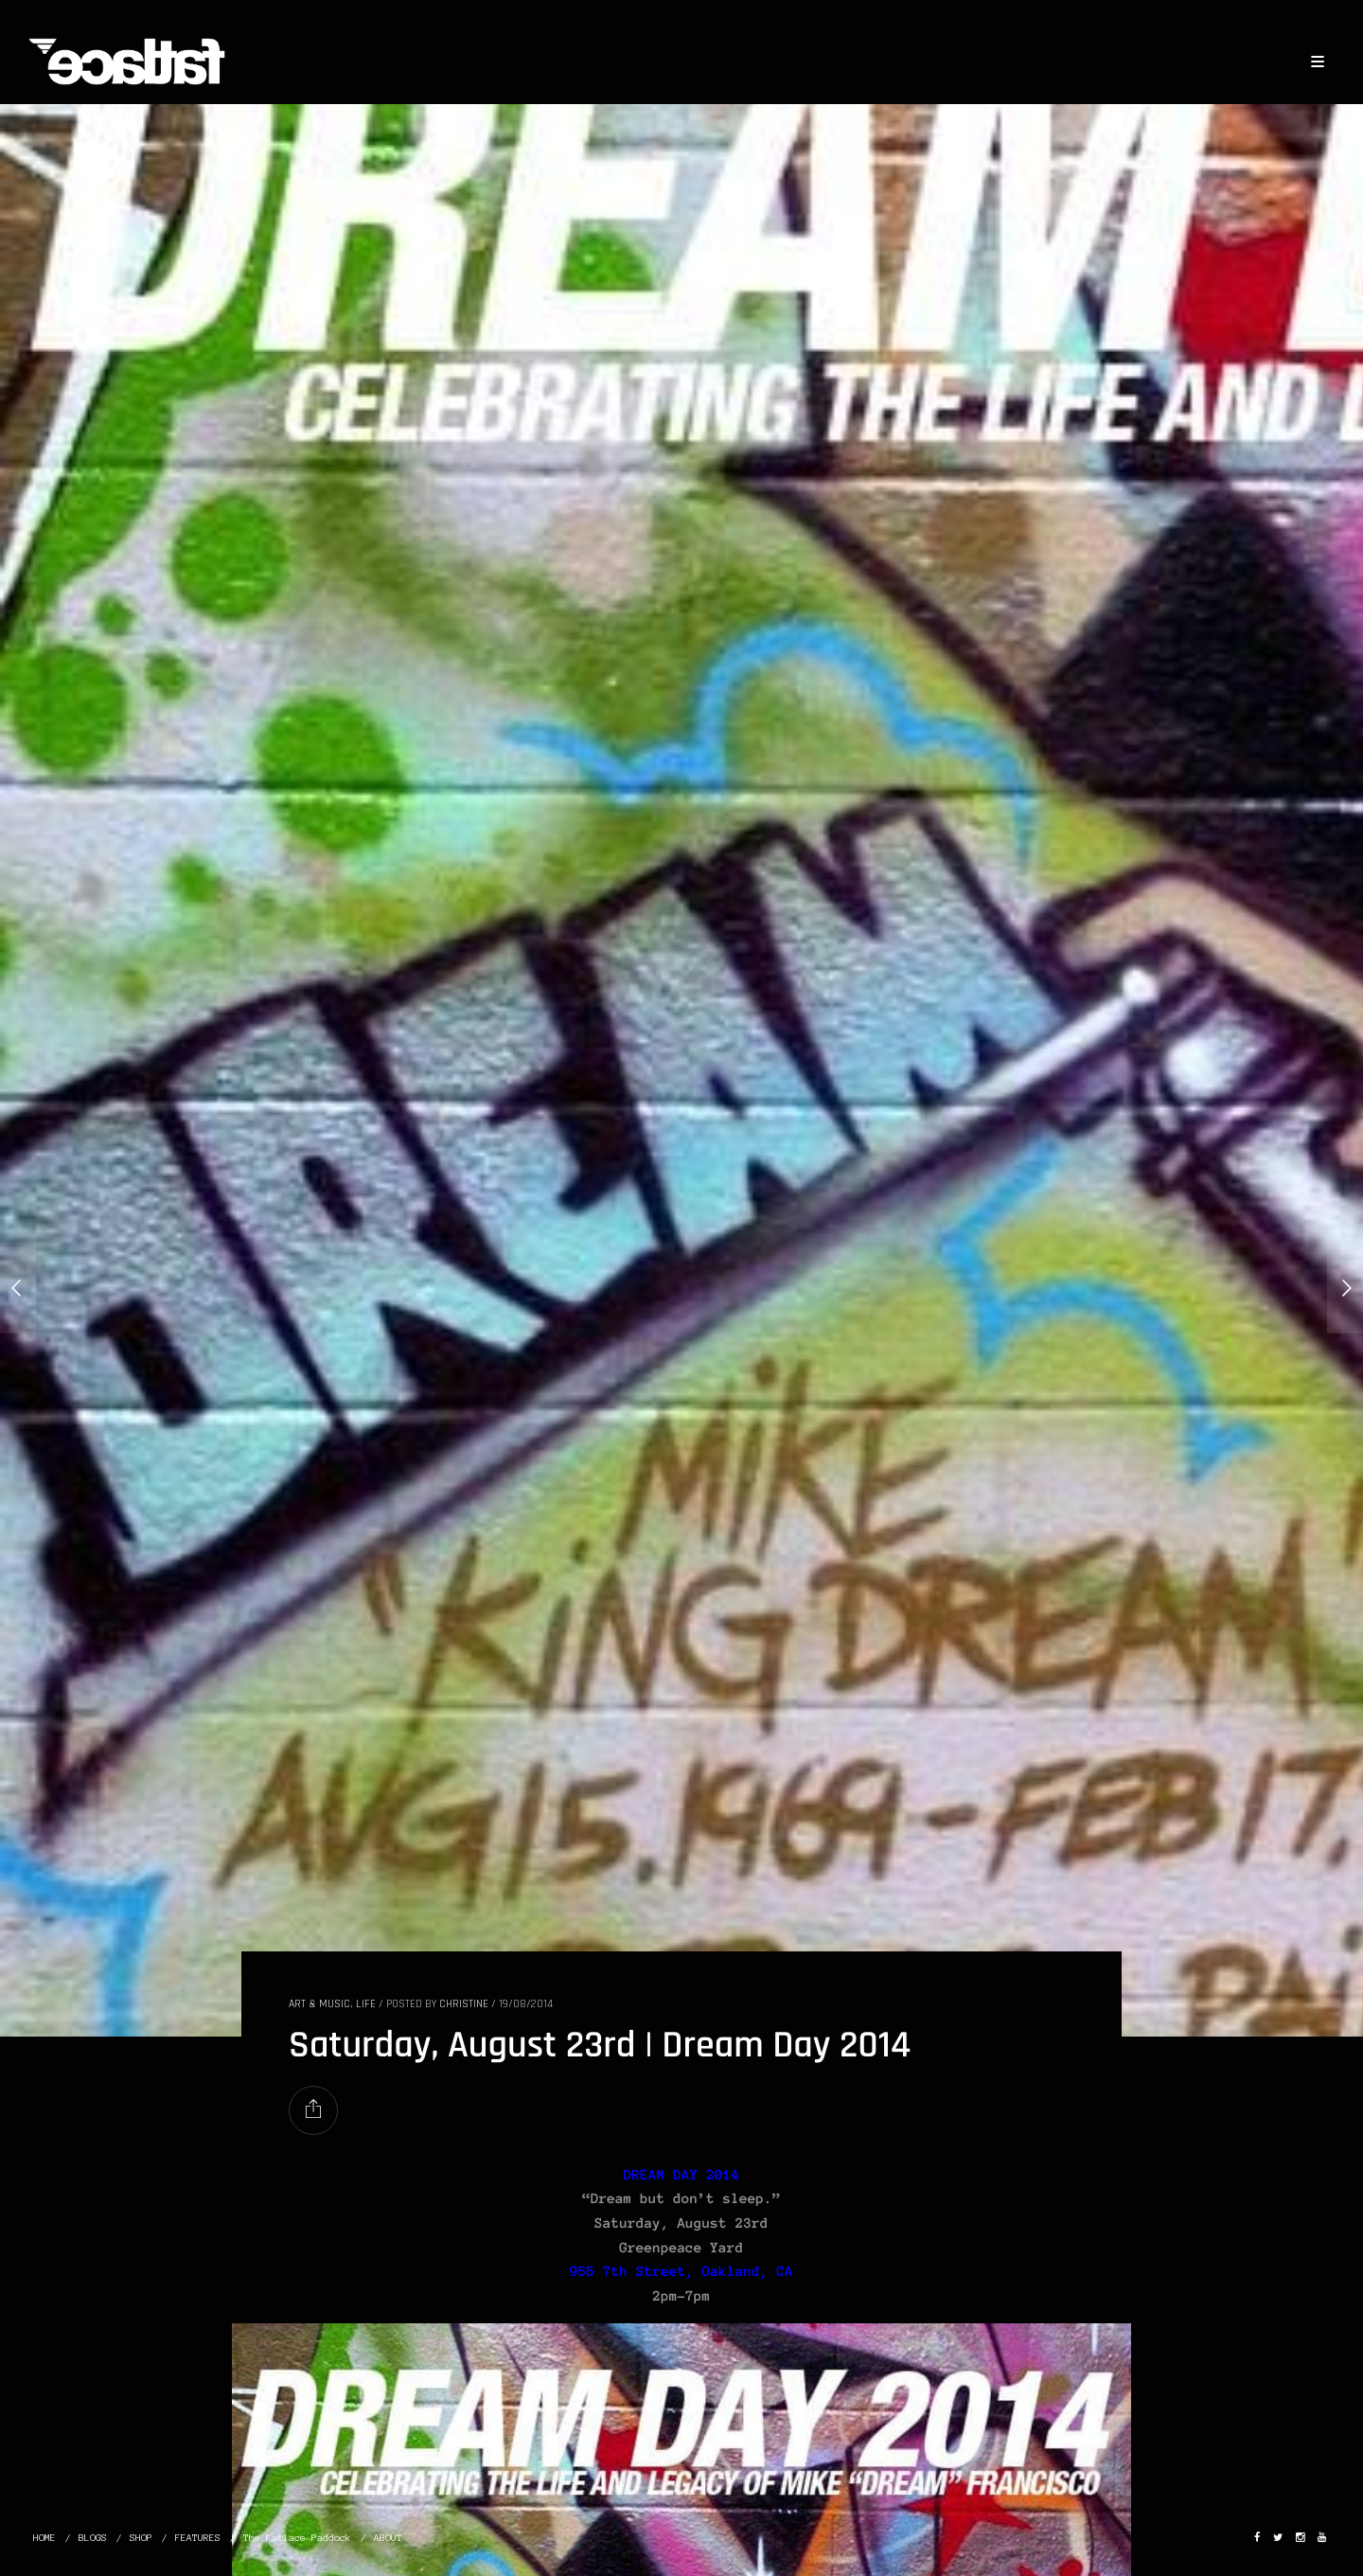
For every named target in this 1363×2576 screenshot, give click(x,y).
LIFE (366, 2004)
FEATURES (198, 2537)
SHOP (141, 2537)
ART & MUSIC (319, 2004)
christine (463, 2004)
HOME (44, 2537)
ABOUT (388, 2537)
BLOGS (93, 2537)
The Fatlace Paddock (297, 2537)
